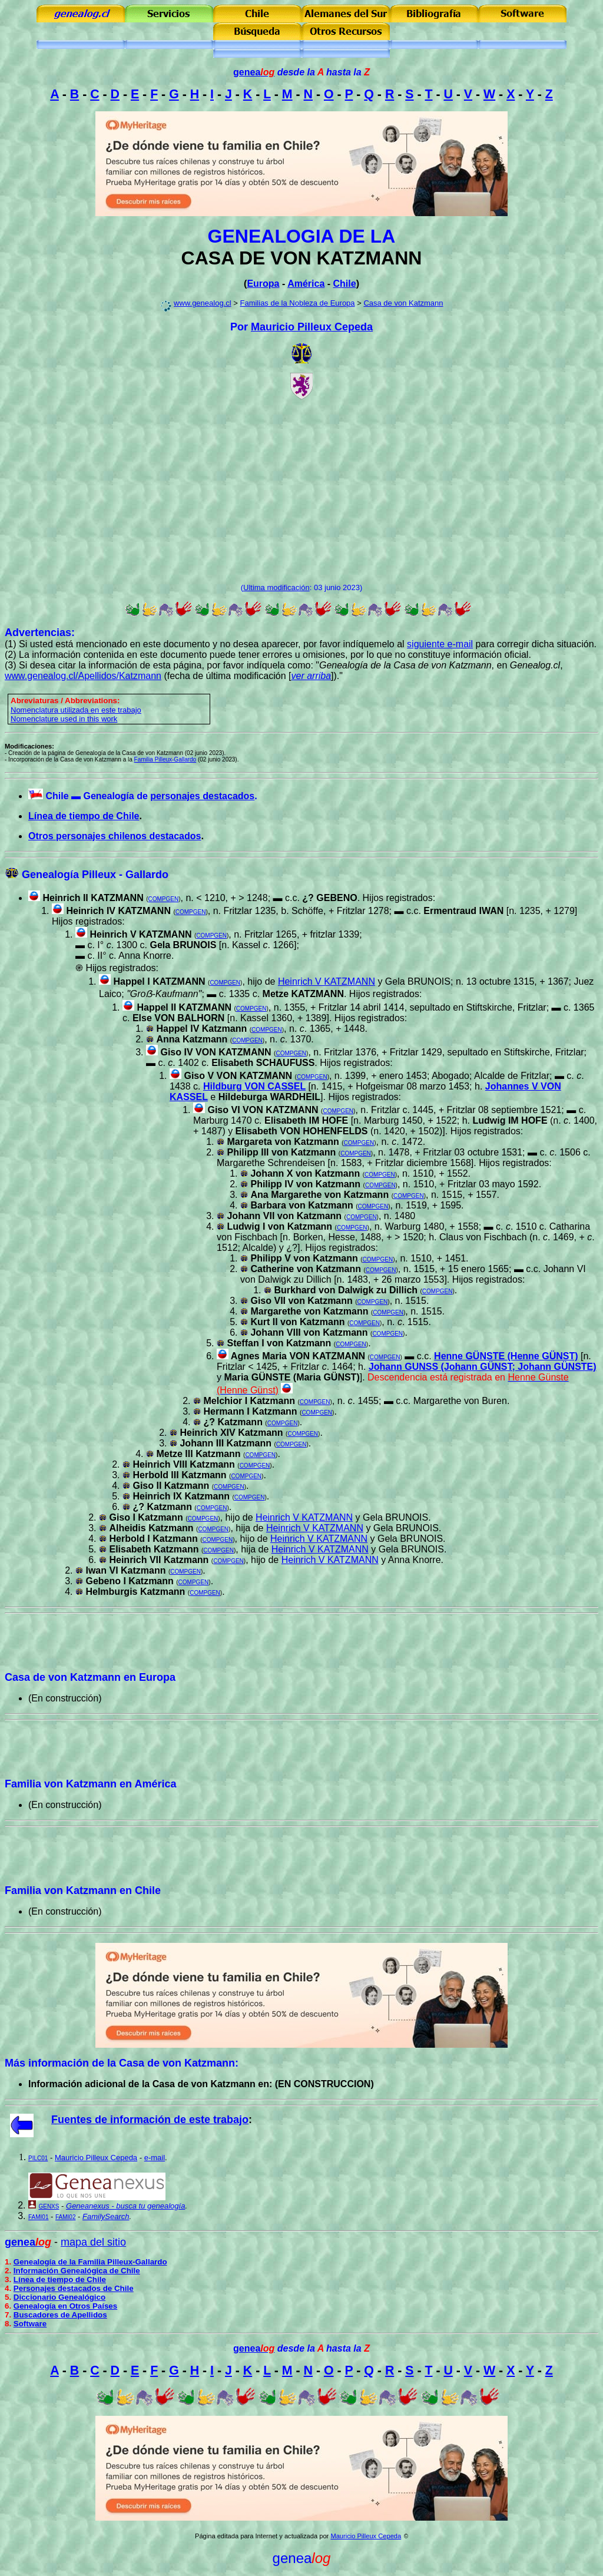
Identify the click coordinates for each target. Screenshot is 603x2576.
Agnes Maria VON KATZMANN (298, 1356)
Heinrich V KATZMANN (140, 934)
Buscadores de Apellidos (60, 2314)
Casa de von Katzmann (403, 303)
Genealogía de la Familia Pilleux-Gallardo (90, 2261)
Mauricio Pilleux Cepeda (312, 327)
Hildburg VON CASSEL (254, 1086)
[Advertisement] (301, 491)
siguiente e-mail (440, 644)
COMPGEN (163, 899)
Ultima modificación (276, 587)
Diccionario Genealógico (59, 2297)
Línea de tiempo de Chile (83, 816)
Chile (344, 284)
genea (253, 72)
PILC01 (38, 2158)
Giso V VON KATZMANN (238, 1076)
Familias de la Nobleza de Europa (297, 303)
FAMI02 (65, 2217)
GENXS (48, 2206)
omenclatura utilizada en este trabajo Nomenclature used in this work (76, 714)
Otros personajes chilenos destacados (114, 836)
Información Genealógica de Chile (77, 2270)
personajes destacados (202, 796)
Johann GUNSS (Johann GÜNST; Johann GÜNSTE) (483, 1367)
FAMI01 (38, 2217)
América (305, 284)
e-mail (154, 2157)
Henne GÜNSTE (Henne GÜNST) (506, 1356)
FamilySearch (105, 2216)
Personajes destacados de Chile (74, 2288)
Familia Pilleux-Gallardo (165, 759)
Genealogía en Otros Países (65, 2306)
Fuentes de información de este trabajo (150, 2119)
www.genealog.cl (202, 303)
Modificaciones (28, 746)
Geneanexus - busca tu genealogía (125, 2205)
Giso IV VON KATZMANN (215, 1052)
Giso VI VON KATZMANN (262, 1110)
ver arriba (311, 676)
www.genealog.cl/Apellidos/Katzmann (83, 676)
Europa (263, 284)
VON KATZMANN (346, 258)
